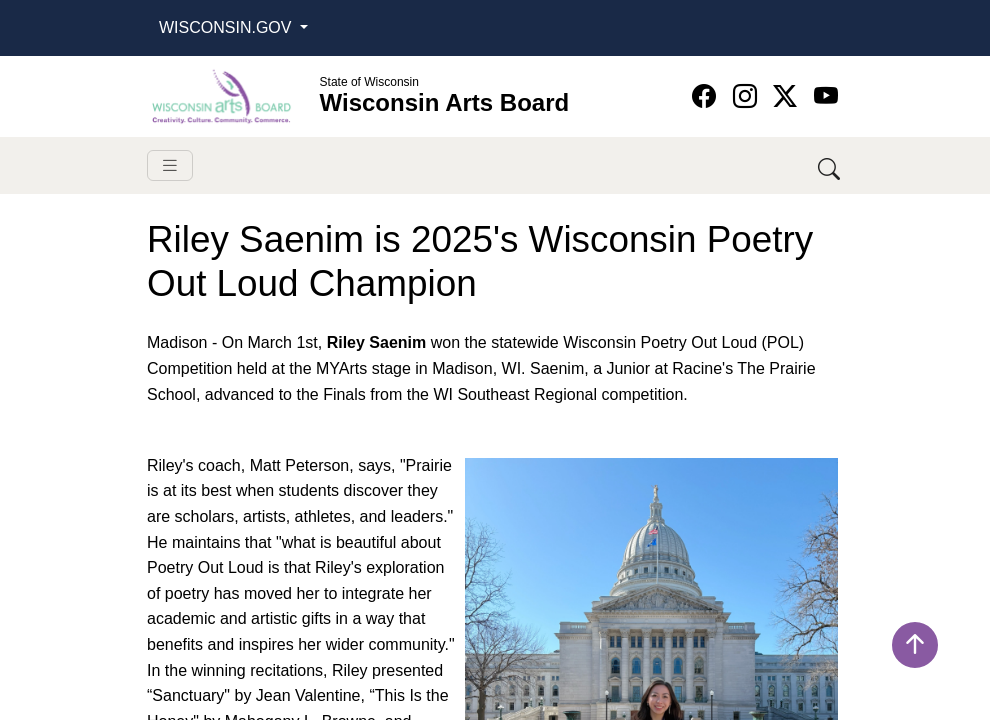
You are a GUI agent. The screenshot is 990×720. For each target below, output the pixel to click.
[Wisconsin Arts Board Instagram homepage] (748, 96)
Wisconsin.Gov (227, 27)
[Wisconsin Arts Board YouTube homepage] (826, 96)
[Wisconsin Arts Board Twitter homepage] (788, 96)
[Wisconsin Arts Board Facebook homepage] (707, 96)
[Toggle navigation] (170, 165)
